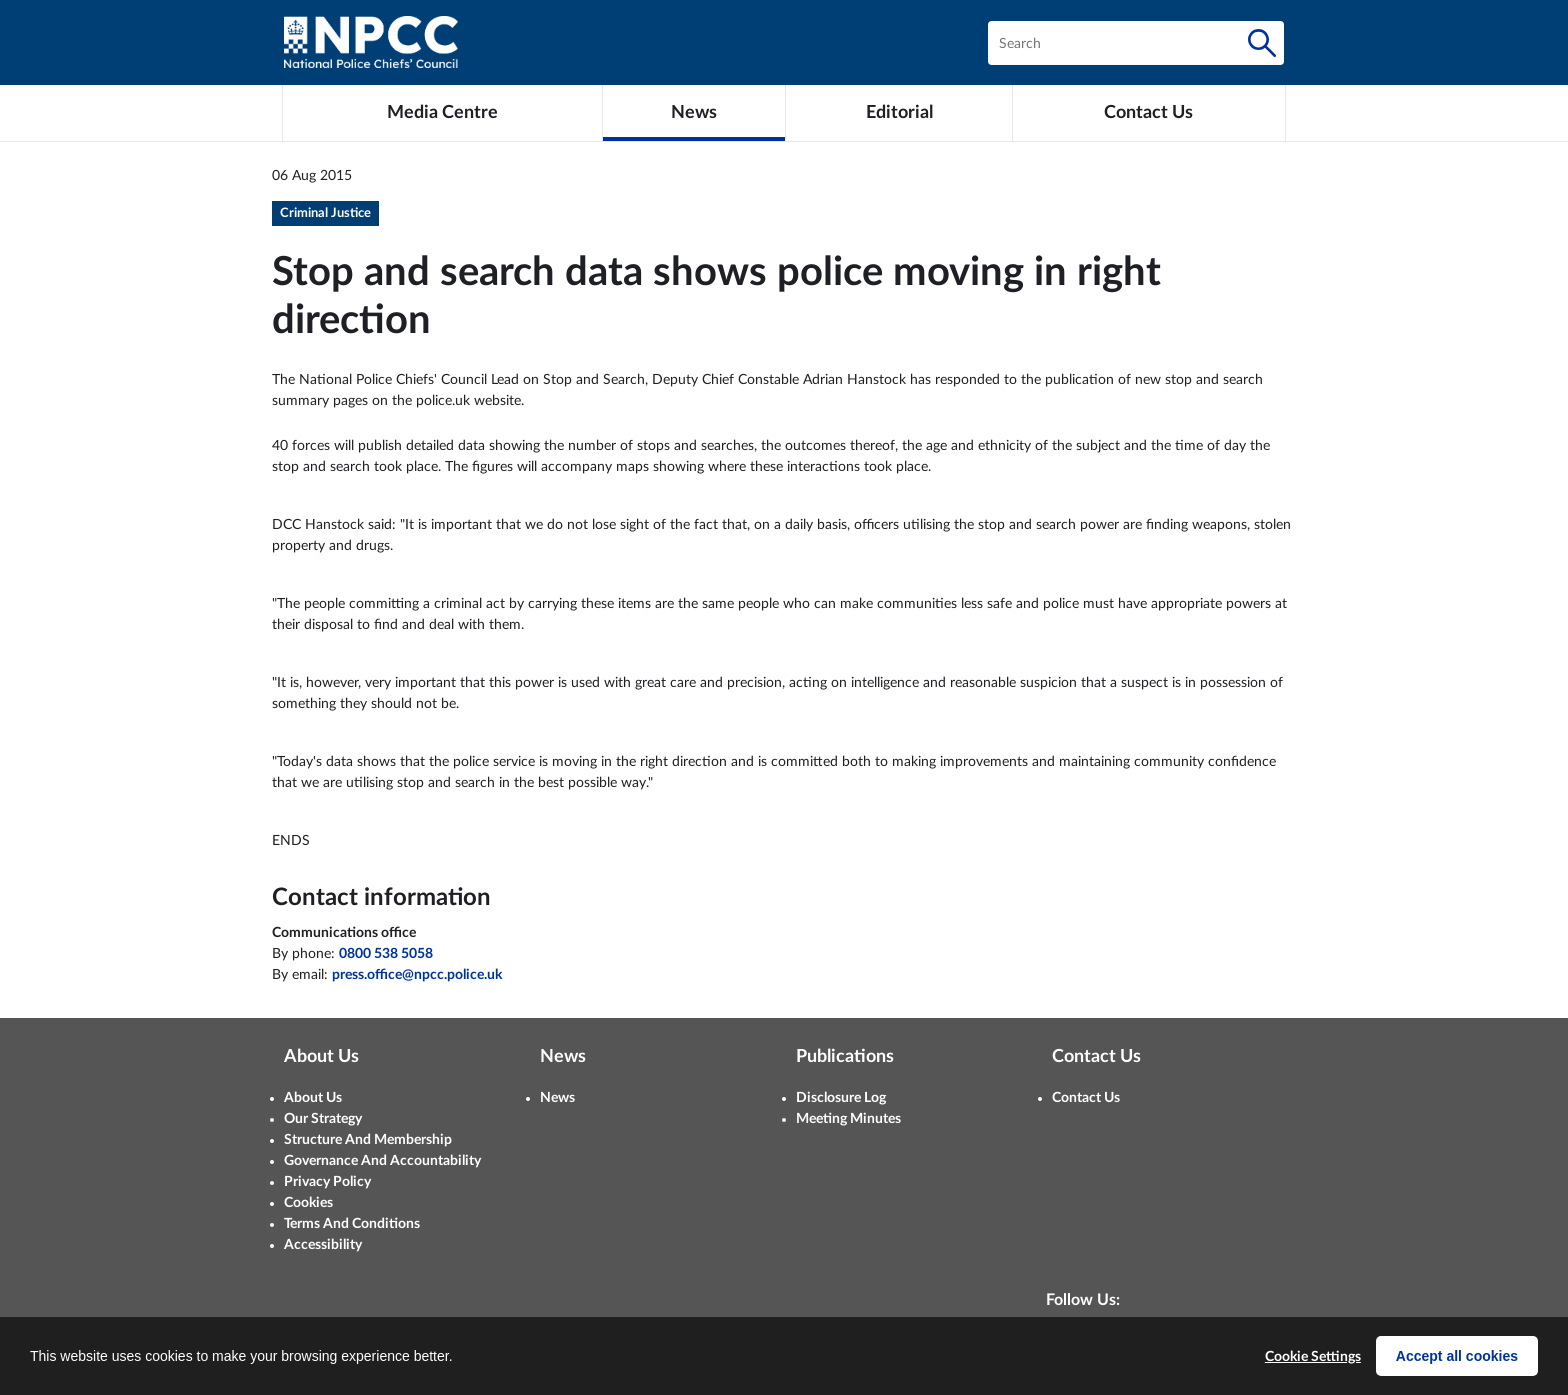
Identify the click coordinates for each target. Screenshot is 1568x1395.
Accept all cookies (1457, 1356)
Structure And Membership (368, 1140)
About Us (313, 1098)
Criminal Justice (325, 213)
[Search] (1262, 43)
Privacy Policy (327, 1182)
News (557, 1098)
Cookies (308, 1203)
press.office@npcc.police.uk (417, 975)
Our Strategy (323, 1119)
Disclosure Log (841, 1098)
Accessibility (323, 1245)
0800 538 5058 (386, 954)
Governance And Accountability (382, 1161)
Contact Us (1086, 1098)
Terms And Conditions (352, 1224)
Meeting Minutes (848, 1119)
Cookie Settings (1313, 1357)
